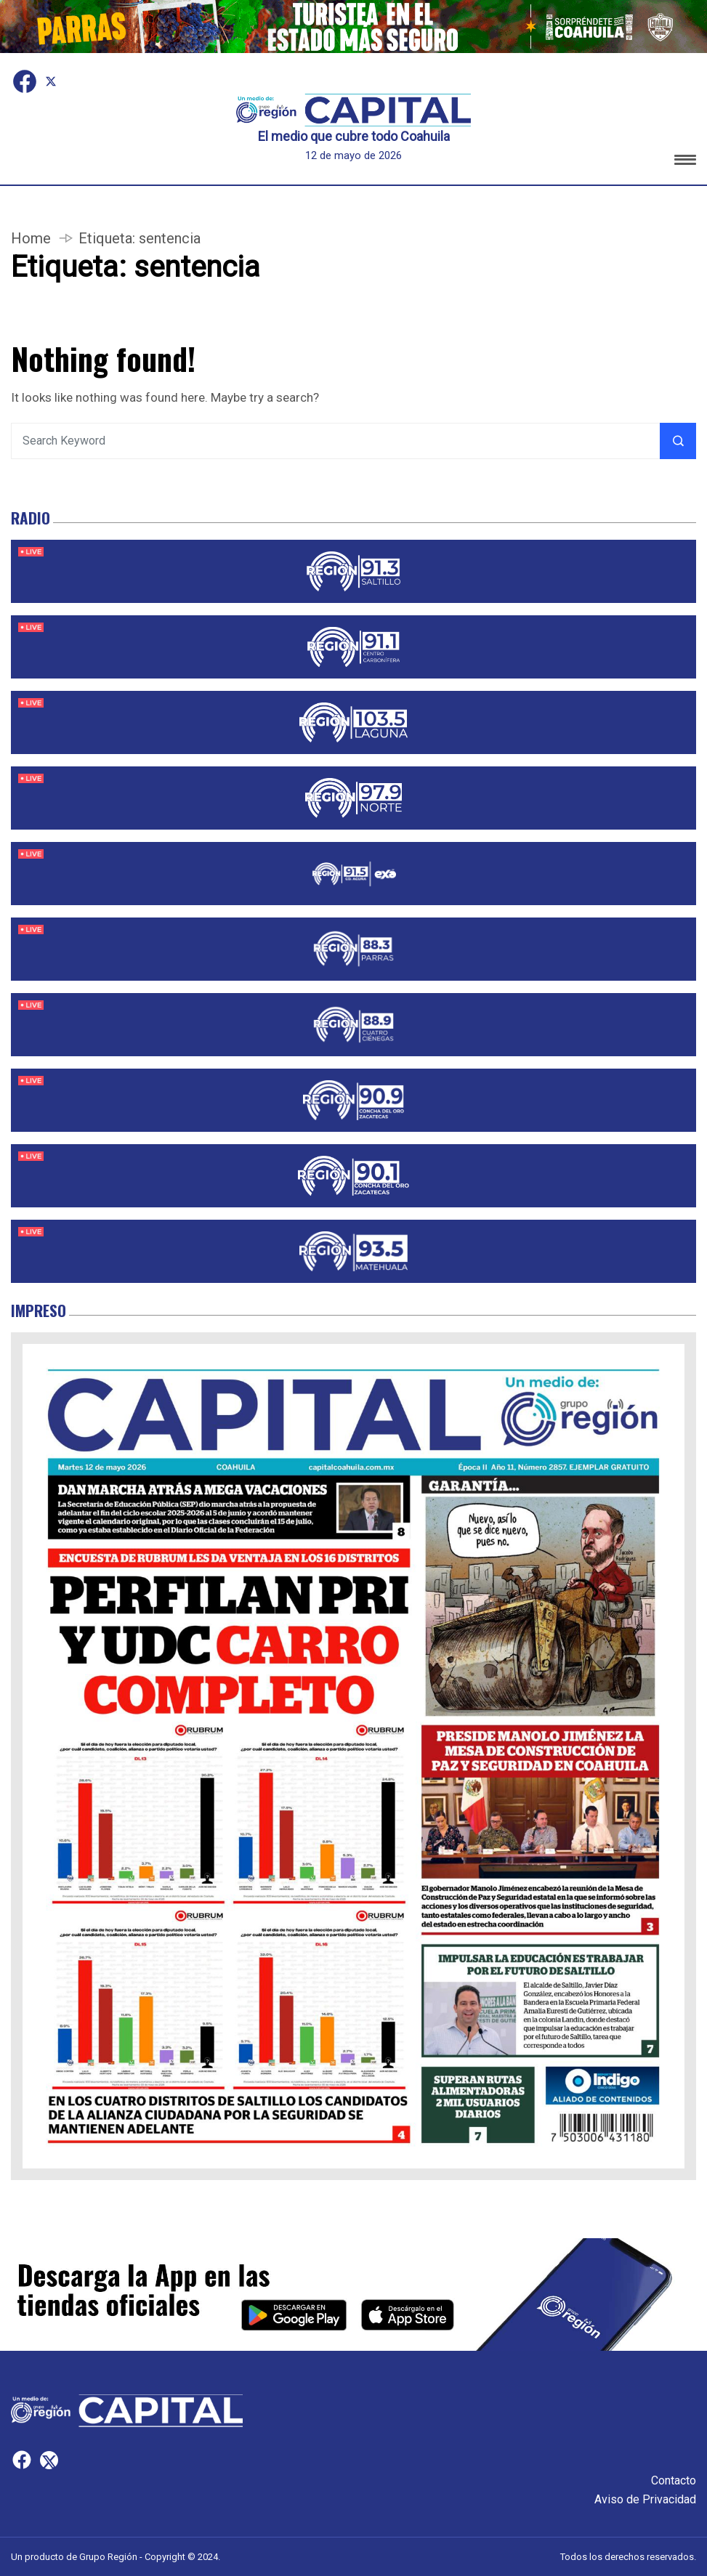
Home (31, 238)
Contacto (673, 2480)
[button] (685, 162)
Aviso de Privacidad (645, 2499)
